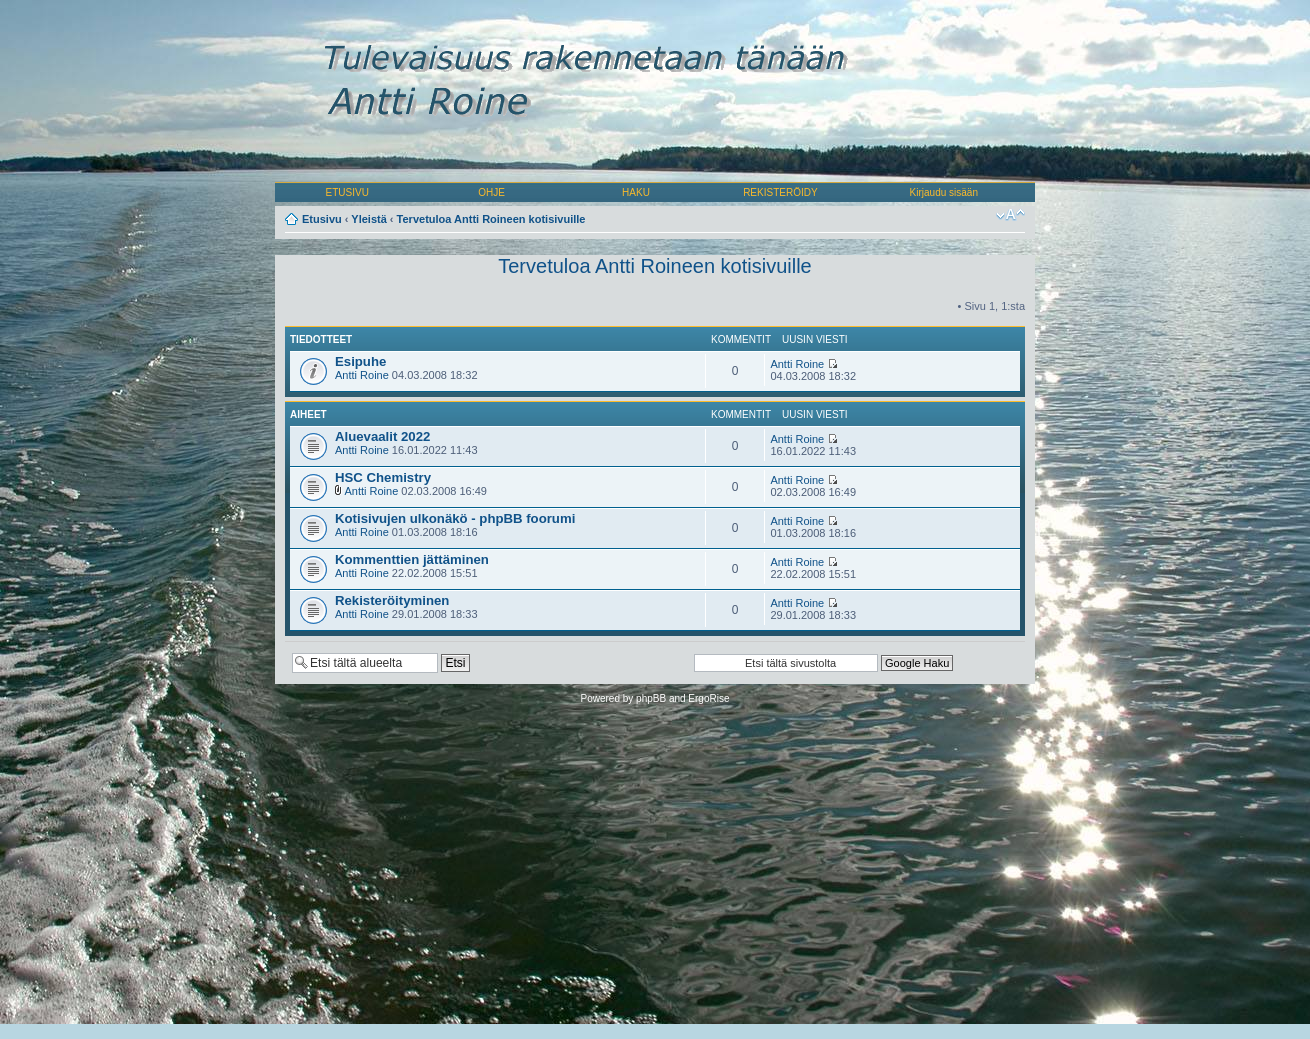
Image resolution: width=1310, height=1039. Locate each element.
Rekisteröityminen (392, 600)
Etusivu (322, 219)
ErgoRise (708, 698)
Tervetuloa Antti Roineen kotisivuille (491, 219)
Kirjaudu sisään (944, 192)
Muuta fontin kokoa (1010, 215)
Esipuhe (360, 361)
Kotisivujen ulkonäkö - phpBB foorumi (455, 518)
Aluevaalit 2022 (382, 436)
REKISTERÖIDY (780, 192)
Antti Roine (362, 375)
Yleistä (368, 219)
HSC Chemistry (383, 477)
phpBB (651, 698)
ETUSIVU (347, 192)
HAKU (636, 192)
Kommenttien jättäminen (412, 559)
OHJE (491, 192)
